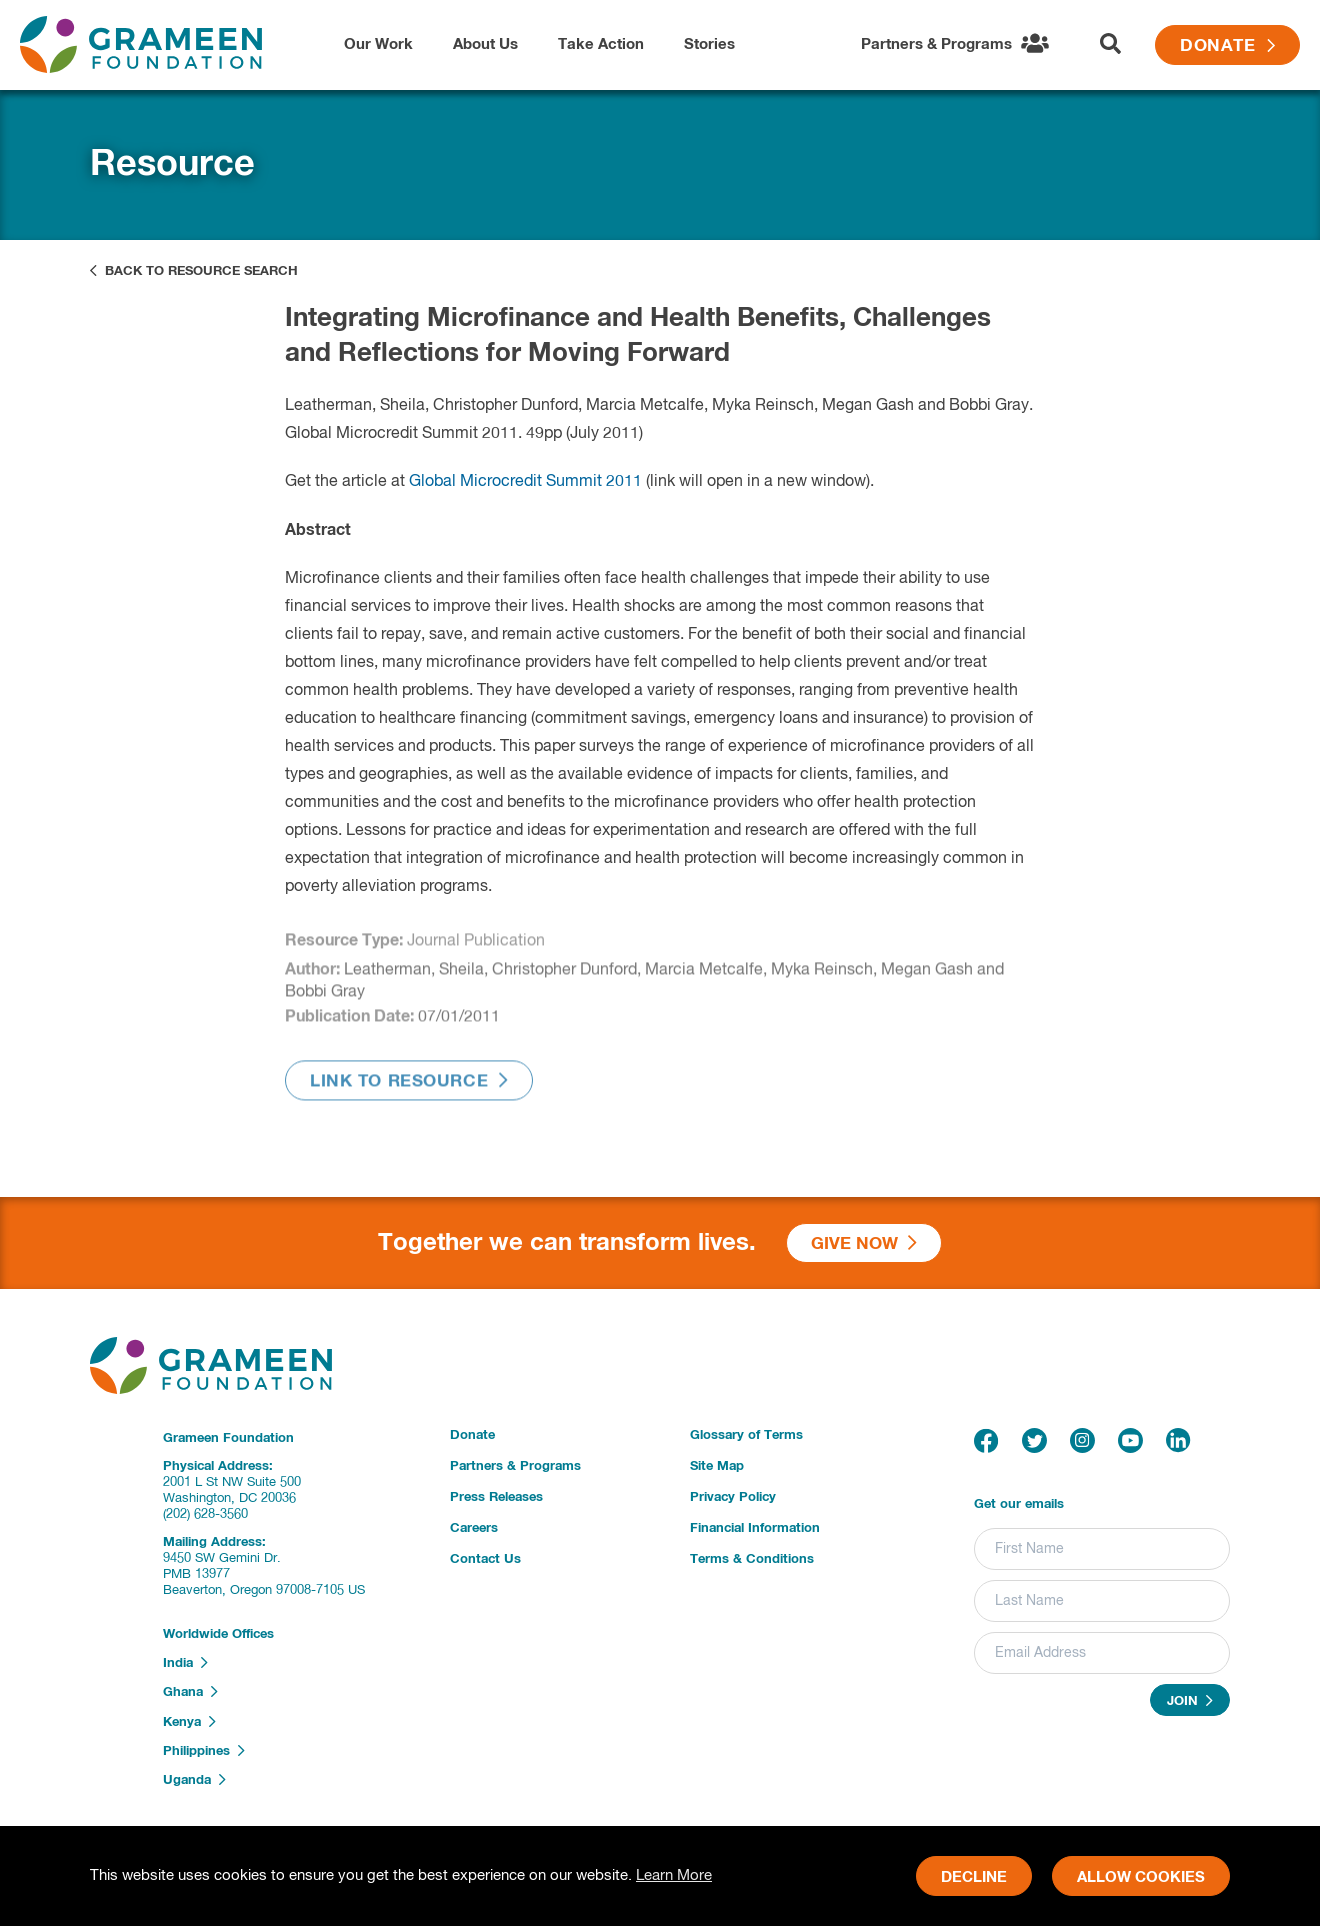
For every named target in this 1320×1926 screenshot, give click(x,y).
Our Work (378, 44)
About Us (485, 44)
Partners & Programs (515, 1466)
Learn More (674, 1875)
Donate (1227, 46)
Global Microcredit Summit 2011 (525, 482)
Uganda (194, 1780)
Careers (474, 1528)
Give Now (864, 1243)
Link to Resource (409, 1086)
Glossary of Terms (746, 1435)
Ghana (190, 1692)
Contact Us (485, 1559)
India (185, 1663)
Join (1190, 1701)
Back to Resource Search (194, 271)
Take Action (601, 44)
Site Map (717, 1466)
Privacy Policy (733, 1497)
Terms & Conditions (752, 1559)
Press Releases (496, 1497)
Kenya (189, 1722)
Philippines (204, 1751)
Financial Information (755, 1528)
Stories (709, 44)
